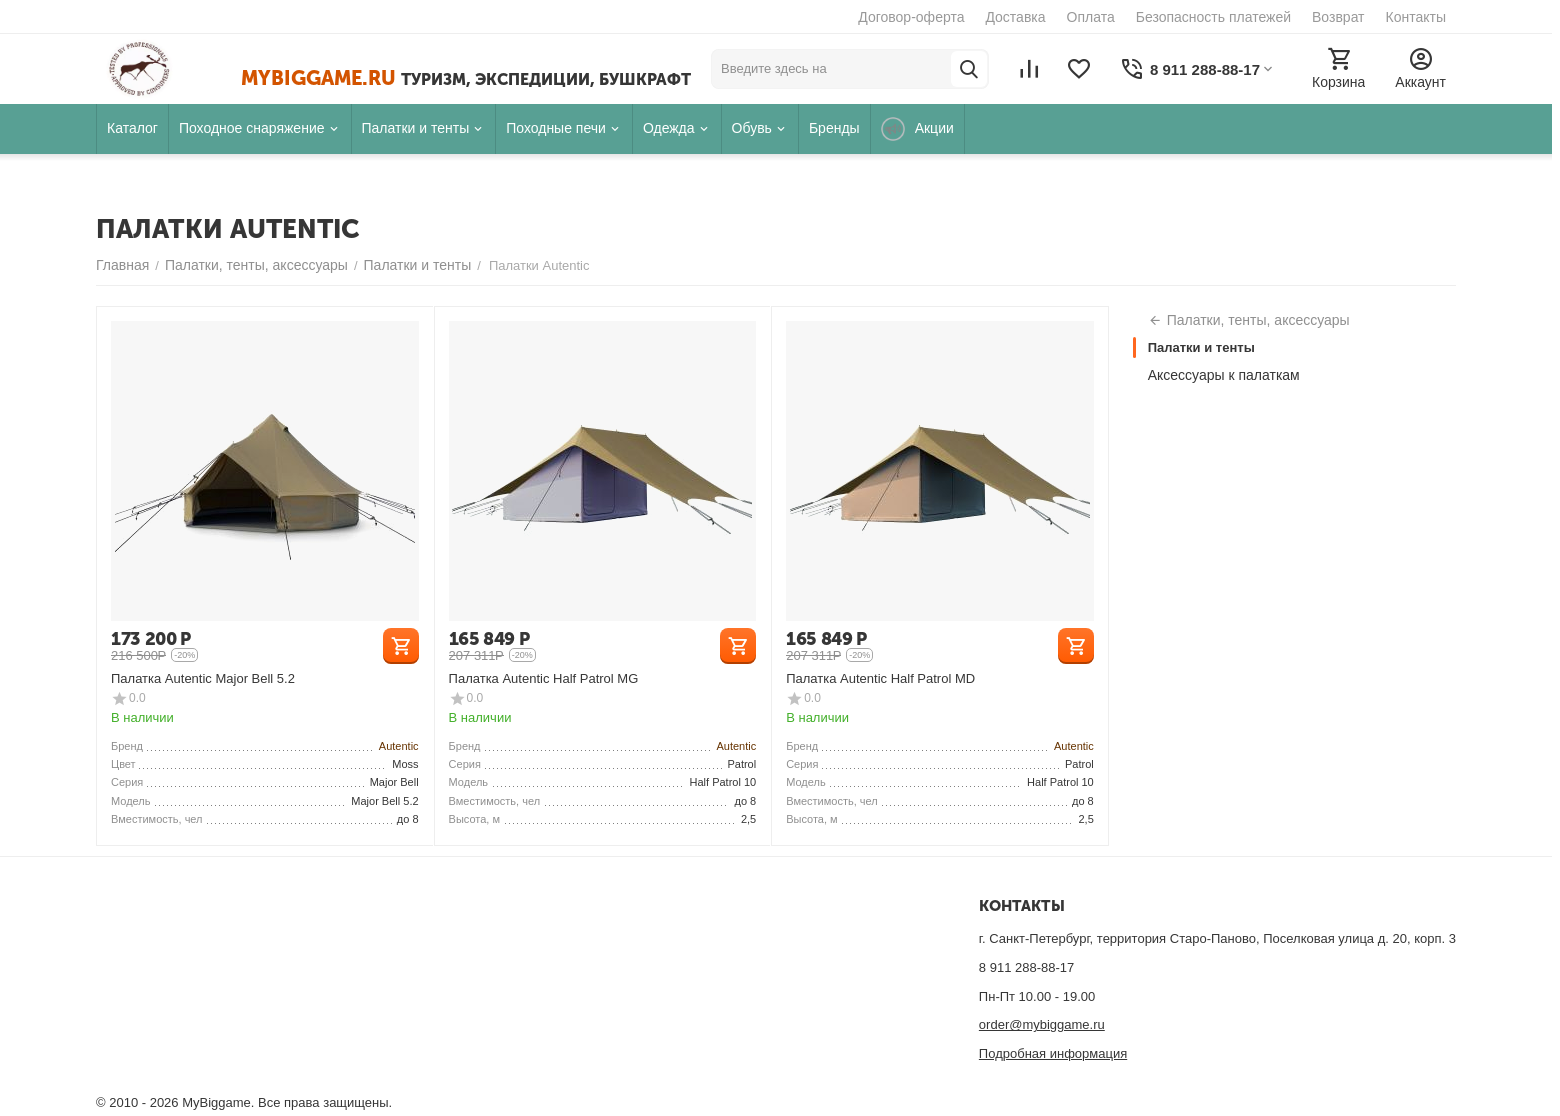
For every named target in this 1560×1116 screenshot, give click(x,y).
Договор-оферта (911, 17)
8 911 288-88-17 (1026, 967)
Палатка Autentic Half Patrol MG (544, 678)
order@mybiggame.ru (1042, 1024)
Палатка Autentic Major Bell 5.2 (203, 678)
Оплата (1091, 17)
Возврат (1338, 17)
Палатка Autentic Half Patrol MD (880, 678)
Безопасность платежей (1213, 17)
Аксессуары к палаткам (1224, 375)
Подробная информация (1053, 1053)
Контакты (1416, 17)
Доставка (1015, 17)
